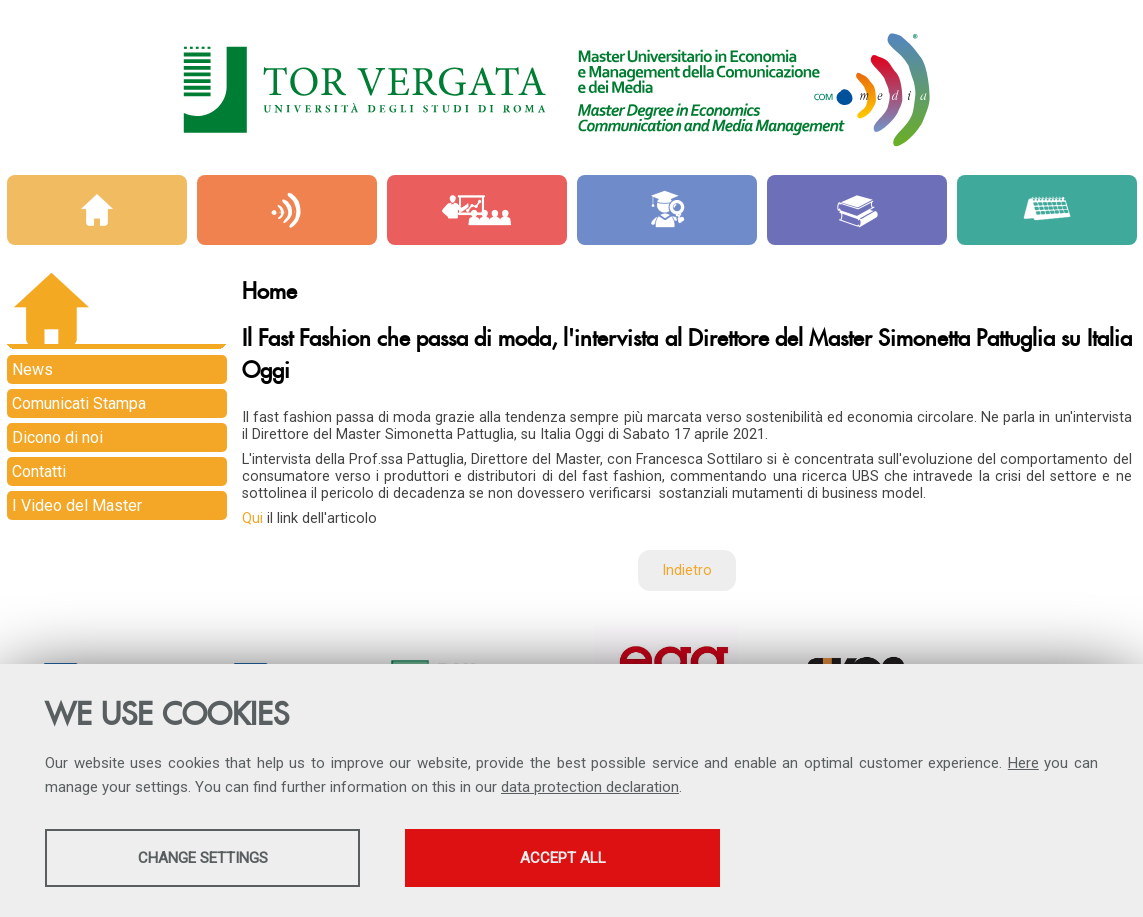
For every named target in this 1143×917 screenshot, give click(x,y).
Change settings (203, 858)
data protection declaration (590, 787)
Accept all (563, 858)
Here (1023, 763)
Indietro (687, 570)
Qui (254, 518)
